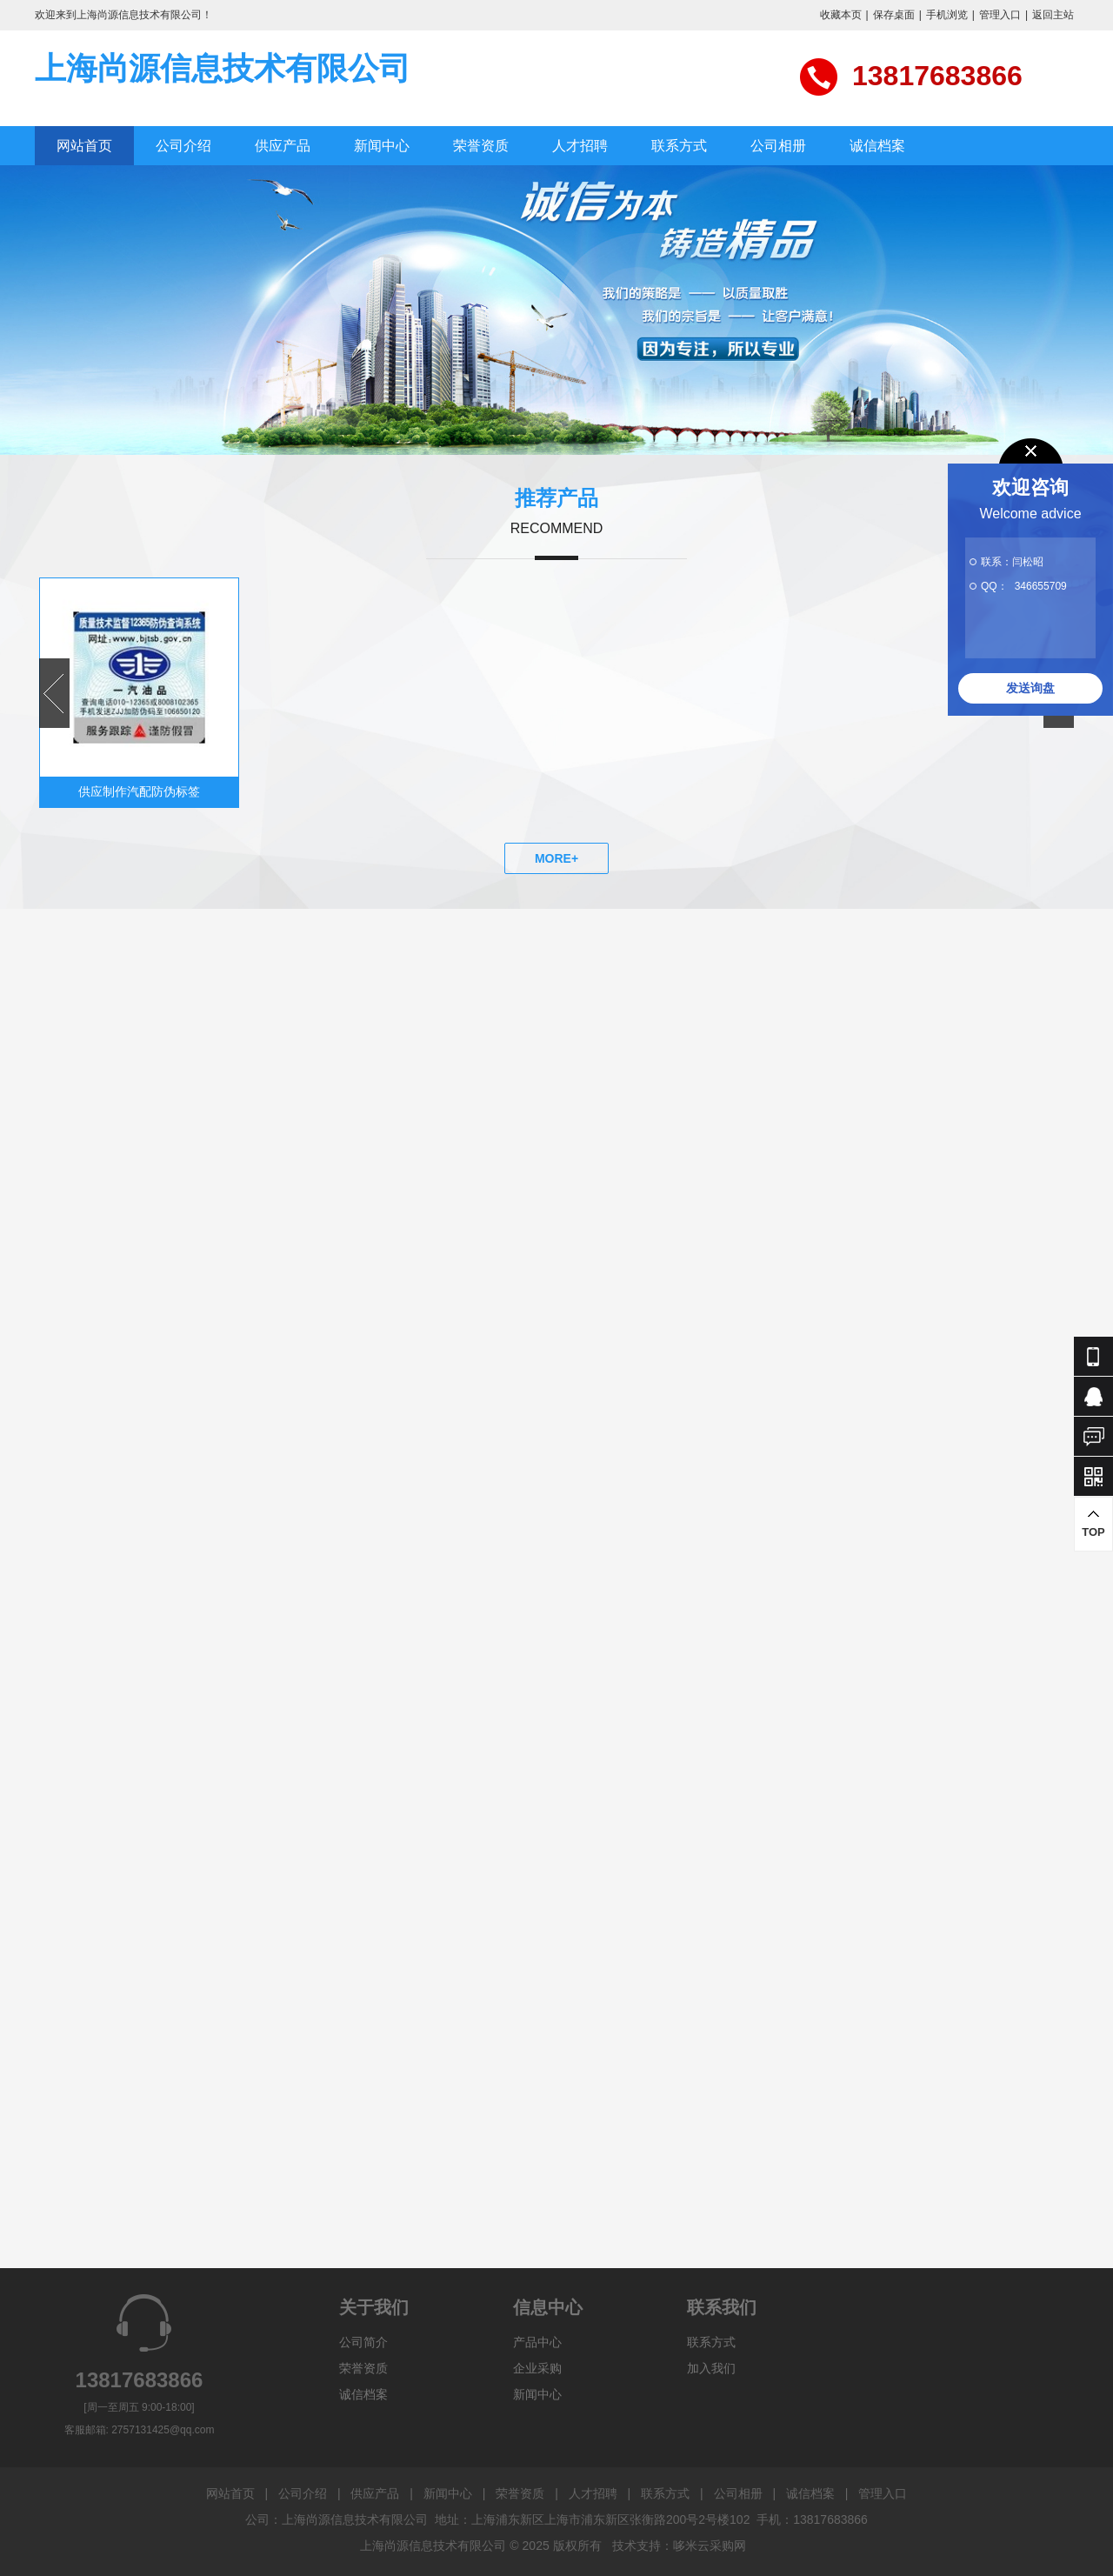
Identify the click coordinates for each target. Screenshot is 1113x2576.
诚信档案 (877, 145)
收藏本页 (841, 15)
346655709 (1041, 586)
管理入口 (1000, 15)
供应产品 (282, 145)
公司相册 (778, 145)
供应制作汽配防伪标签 (139, 791)
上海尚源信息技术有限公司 (222, 68)
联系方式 (679, 145)
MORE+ (556, 858)
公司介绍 (183, 145)
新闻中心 (382, 145)
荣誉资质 (481, 145)
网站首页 (84, 145)
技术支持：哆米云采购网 (679, 2546)
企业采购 (537, 2368)
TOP (1093, 1523)
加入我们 (711, 2368)
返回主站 (1053, 15)
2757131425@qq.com (162, 2430)
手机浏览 (947, 15)
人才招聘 (580, 145)
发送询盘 (1030, 688)
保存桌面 (894, 15)
